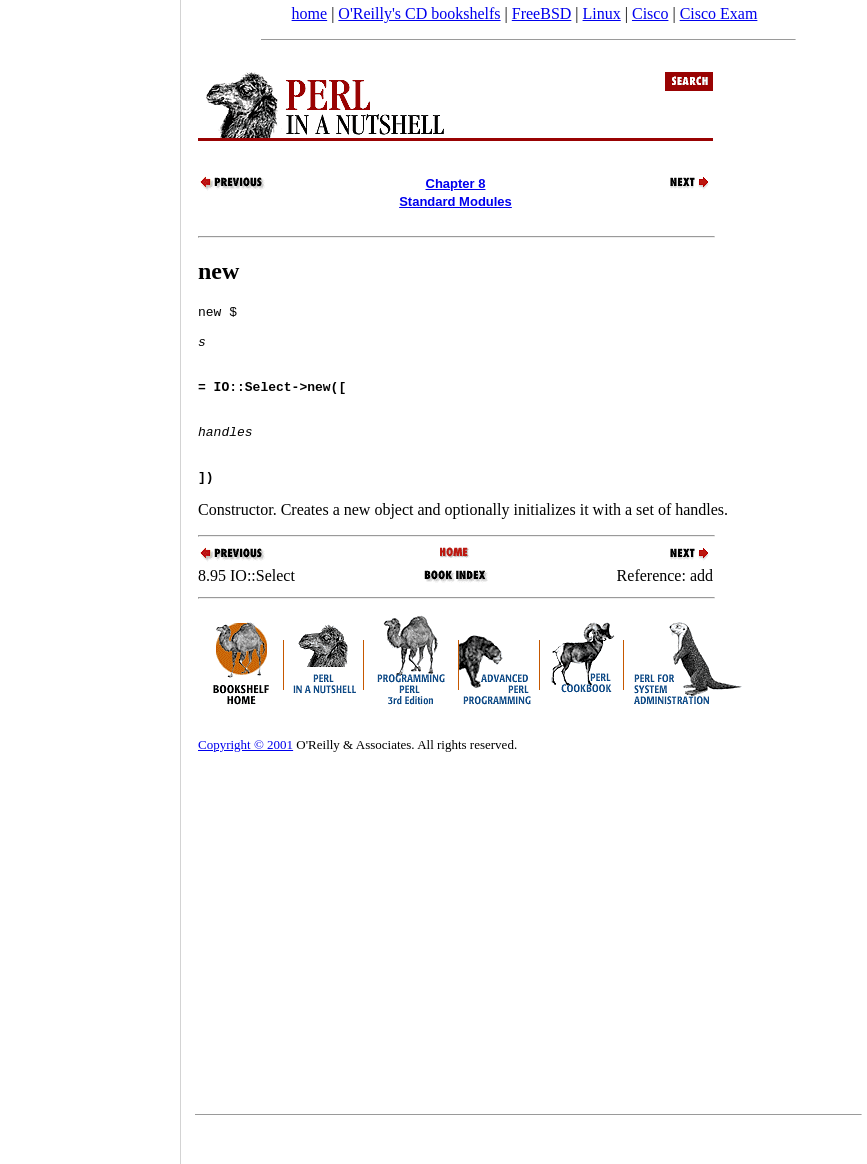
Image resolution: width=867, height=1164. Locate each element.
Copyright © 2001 (245, 780)
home (310, 13)
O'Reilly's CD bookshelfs (419, 13)
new (218, 271)
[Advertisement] (90, 575)
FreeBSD (542, 13)
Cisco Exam (719, 13)
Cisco (650, 13)
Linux (602, 13)
